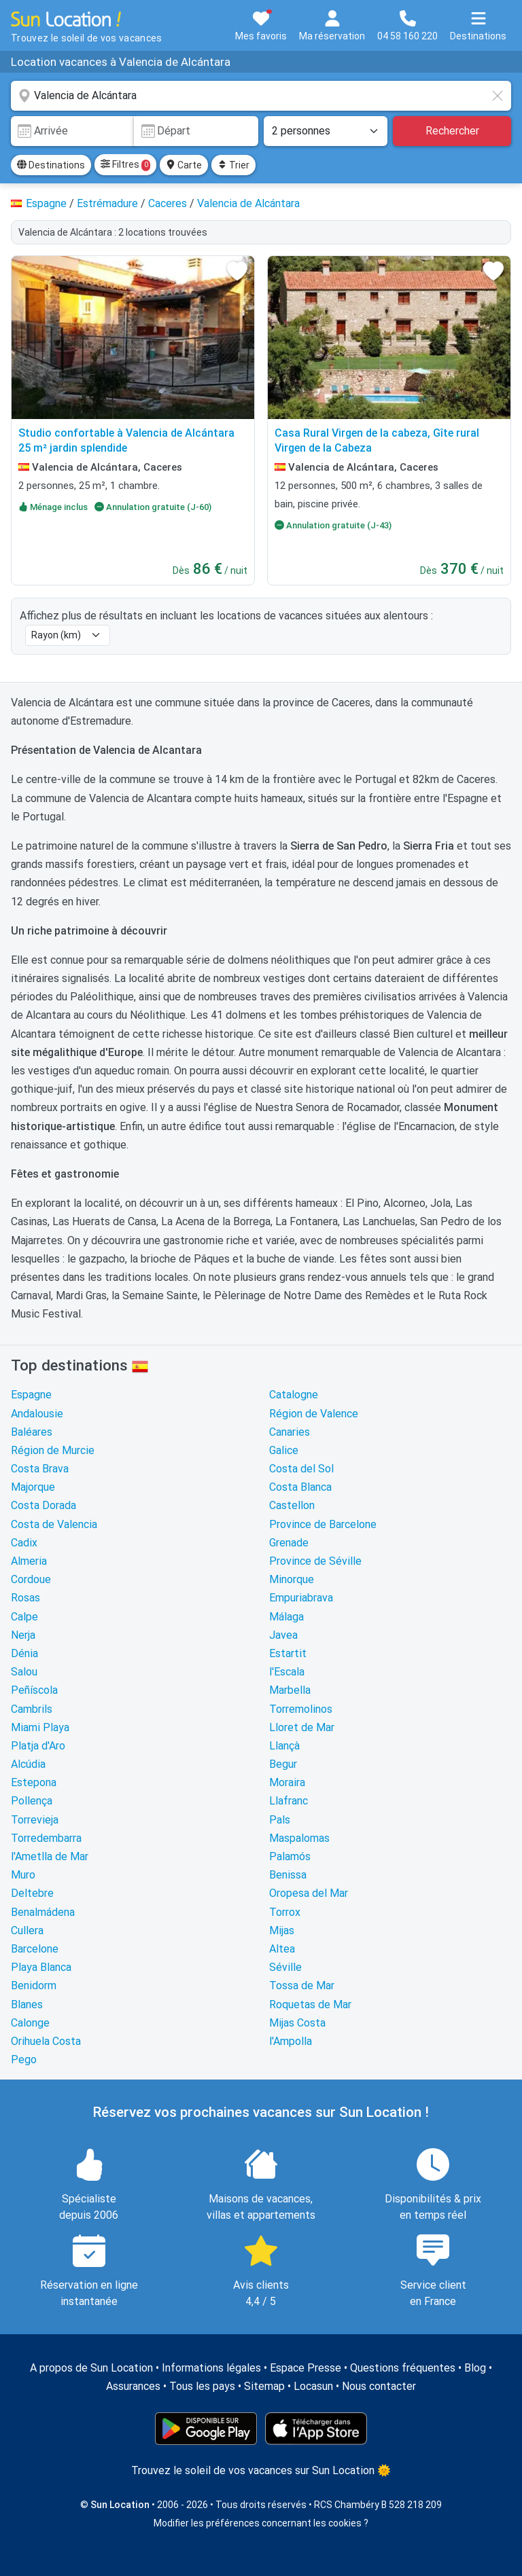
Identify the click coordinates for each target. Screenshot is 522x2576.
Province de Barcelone (323, 1524)
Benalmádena (43, 1912)
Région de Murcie (52, 1450)
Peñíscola (34, 1690)
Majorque (33, 1487)
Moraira (287, 1782)
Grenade (289, 1542)
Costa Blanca (300, 1487)
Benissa (288, 1874)
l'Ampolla (290, 2041)
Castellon (292, 1505)
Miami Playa (40, 1727)
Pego (24, 2059)
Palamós (290, 1856)
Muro (23, 1874)
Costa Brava (40, 1468)
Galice (283, 1450)
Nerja (23, 1635)
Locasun (313, 2386)
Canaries (289, 1432)
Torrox (284, 1912)
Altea (282, 1948)
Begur (283, 1764)
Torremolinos (300, 1709)
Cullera (27, 1930)
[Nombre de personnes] (325, 131)
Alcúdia (28, 1764)
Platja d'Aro (38, 1745)
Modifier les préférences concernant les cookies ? (261, 2523)
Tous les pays (202, 2386)
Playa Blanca (41, 1967)
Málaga (286, 1616)
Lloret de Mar (301, 1727)
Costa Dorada (43, 1505)
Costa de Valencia (54, 1524)
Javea (283, 1635)
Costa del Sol (301, 1468)
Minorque (291, 1579)
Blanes (27, 2004)
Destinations (51, 165)
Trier (233, 165)
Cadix (24, 1542)
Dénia (24, 1653)
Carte (184, 165)
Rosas (25, 1597)
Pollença (31, 1800)
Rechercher (452, 130)
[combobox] (261, 96)
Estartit (288, 1653)
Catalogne (293, 1394)
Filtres (125, 165)
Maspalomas (299, 1838)
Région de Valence (313, 1413)
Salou (24, 1671)
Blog (475, 2367)
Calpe (24, 1616)
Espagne (31, 1394)
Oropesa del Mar (308, 1893)
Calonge (30, 2022)
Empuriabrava (301, 1597)
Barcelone (34, 1948)
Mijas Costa (297, 2022)
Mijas (281, 1930)
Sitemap (264, 2386)
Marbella (290, 1690)
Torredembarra (46, 1838)
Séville (285, 1967)
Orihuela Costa (46, 2041)
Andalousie (37, 1413)
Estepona (33, 1782)
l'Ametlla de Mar (49, 1856)
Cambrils (31, 1709)
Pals (279, 1819)
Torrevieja (34, 1819)
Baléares (31, 1432)
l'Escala (286, 1671)
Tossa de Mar (301, 1985)
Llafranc (288, 1800)
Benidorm (33, 1985)
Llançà (284, 1745)
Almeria (29, 1561)
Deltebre (32, 1893)
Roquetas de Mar (310, 2004)
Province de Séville (315, 1561)
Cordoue (31, 1579)
